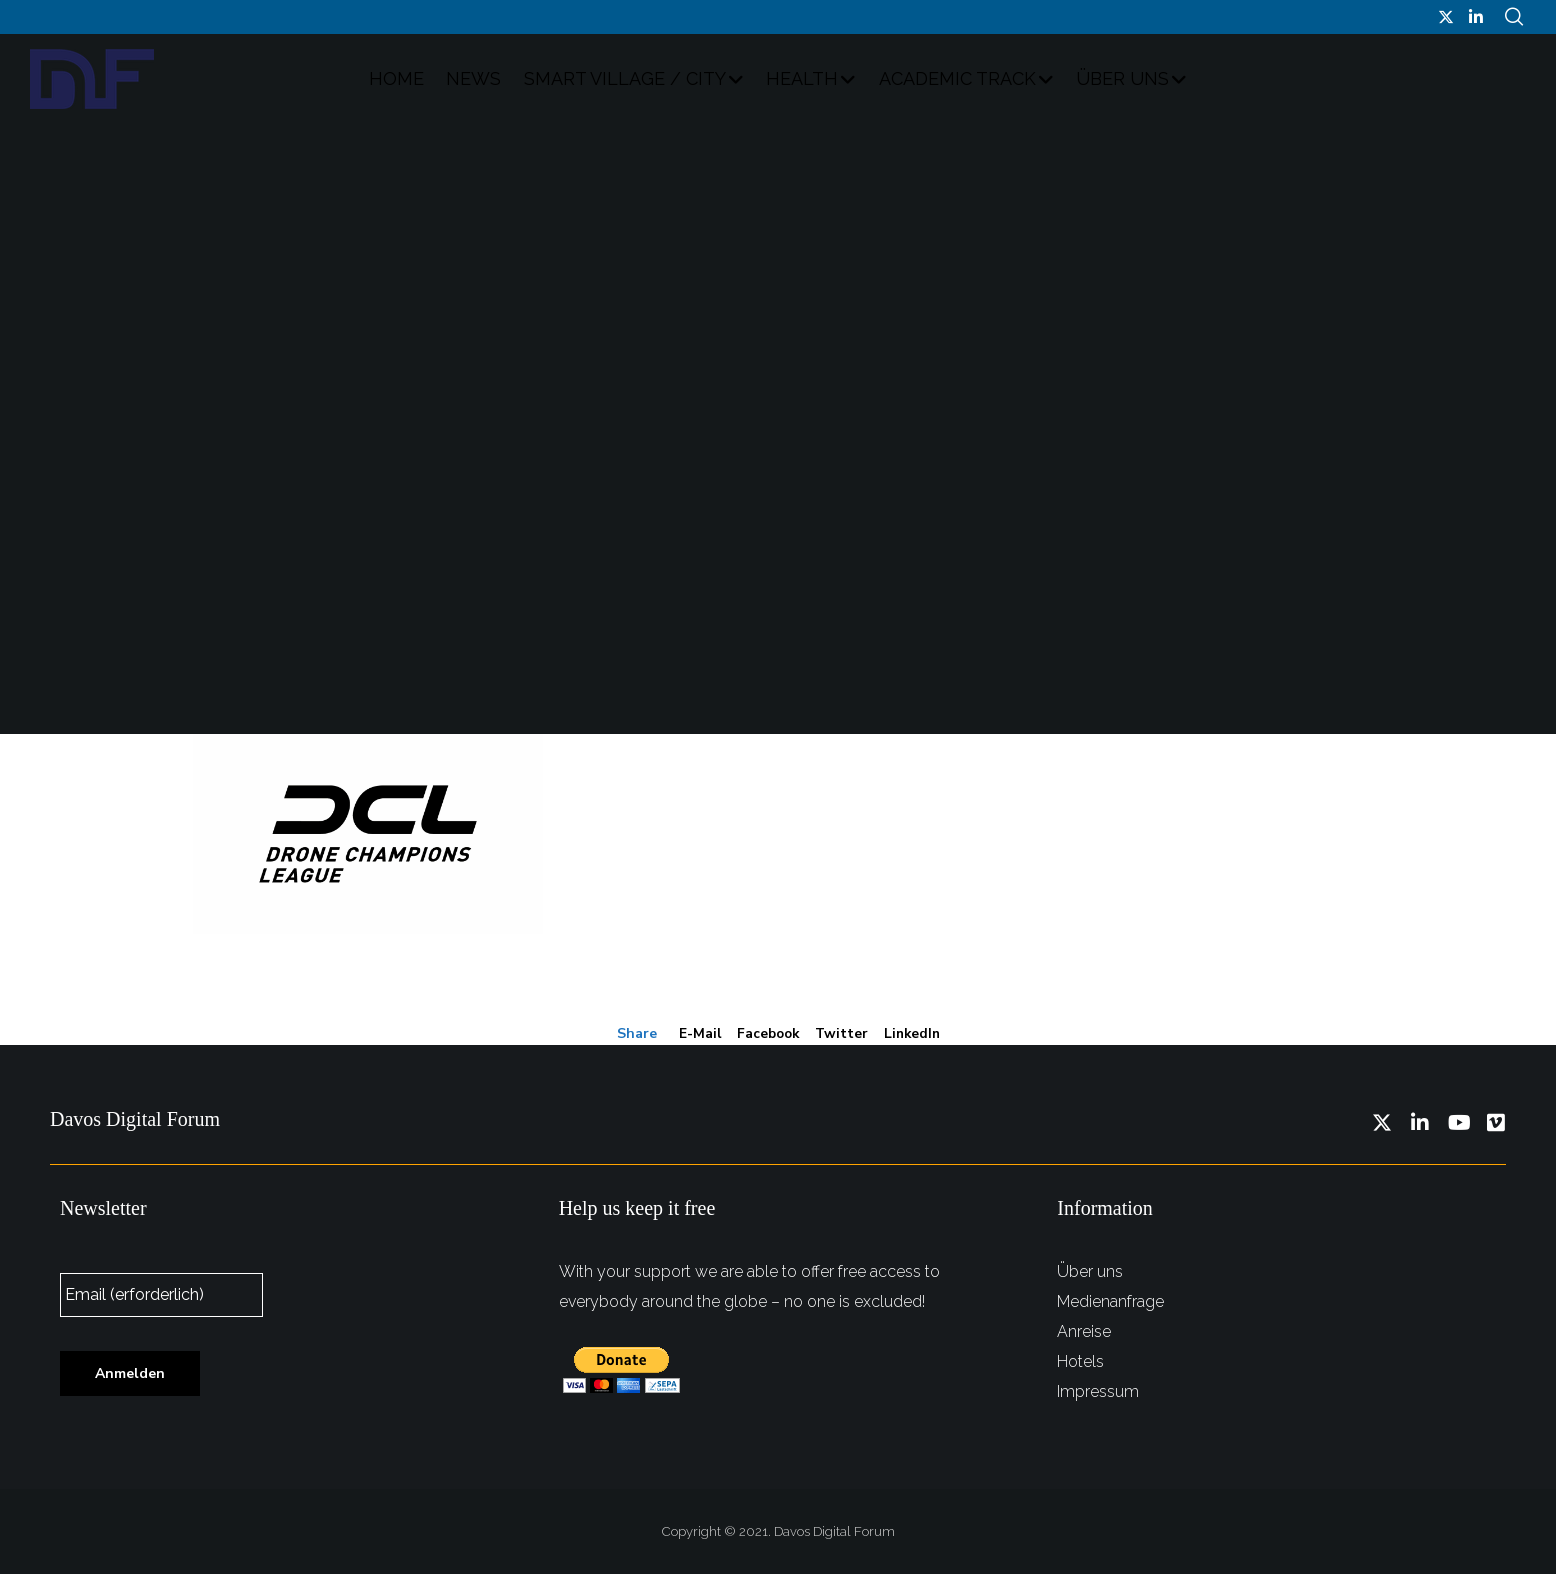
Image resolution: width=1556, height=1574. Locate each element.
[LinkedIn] (1476, 17)
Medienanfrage (1110, 1300)
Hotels (1080, 1360)
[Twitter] (1446, 17)
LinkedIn (914, 1034)
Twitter (842, 1034)
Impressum (1098, 1390)
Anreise (1084, 1330)
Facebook (766, 1034)
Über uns (1090, 1270)
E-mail (695, 1034)
